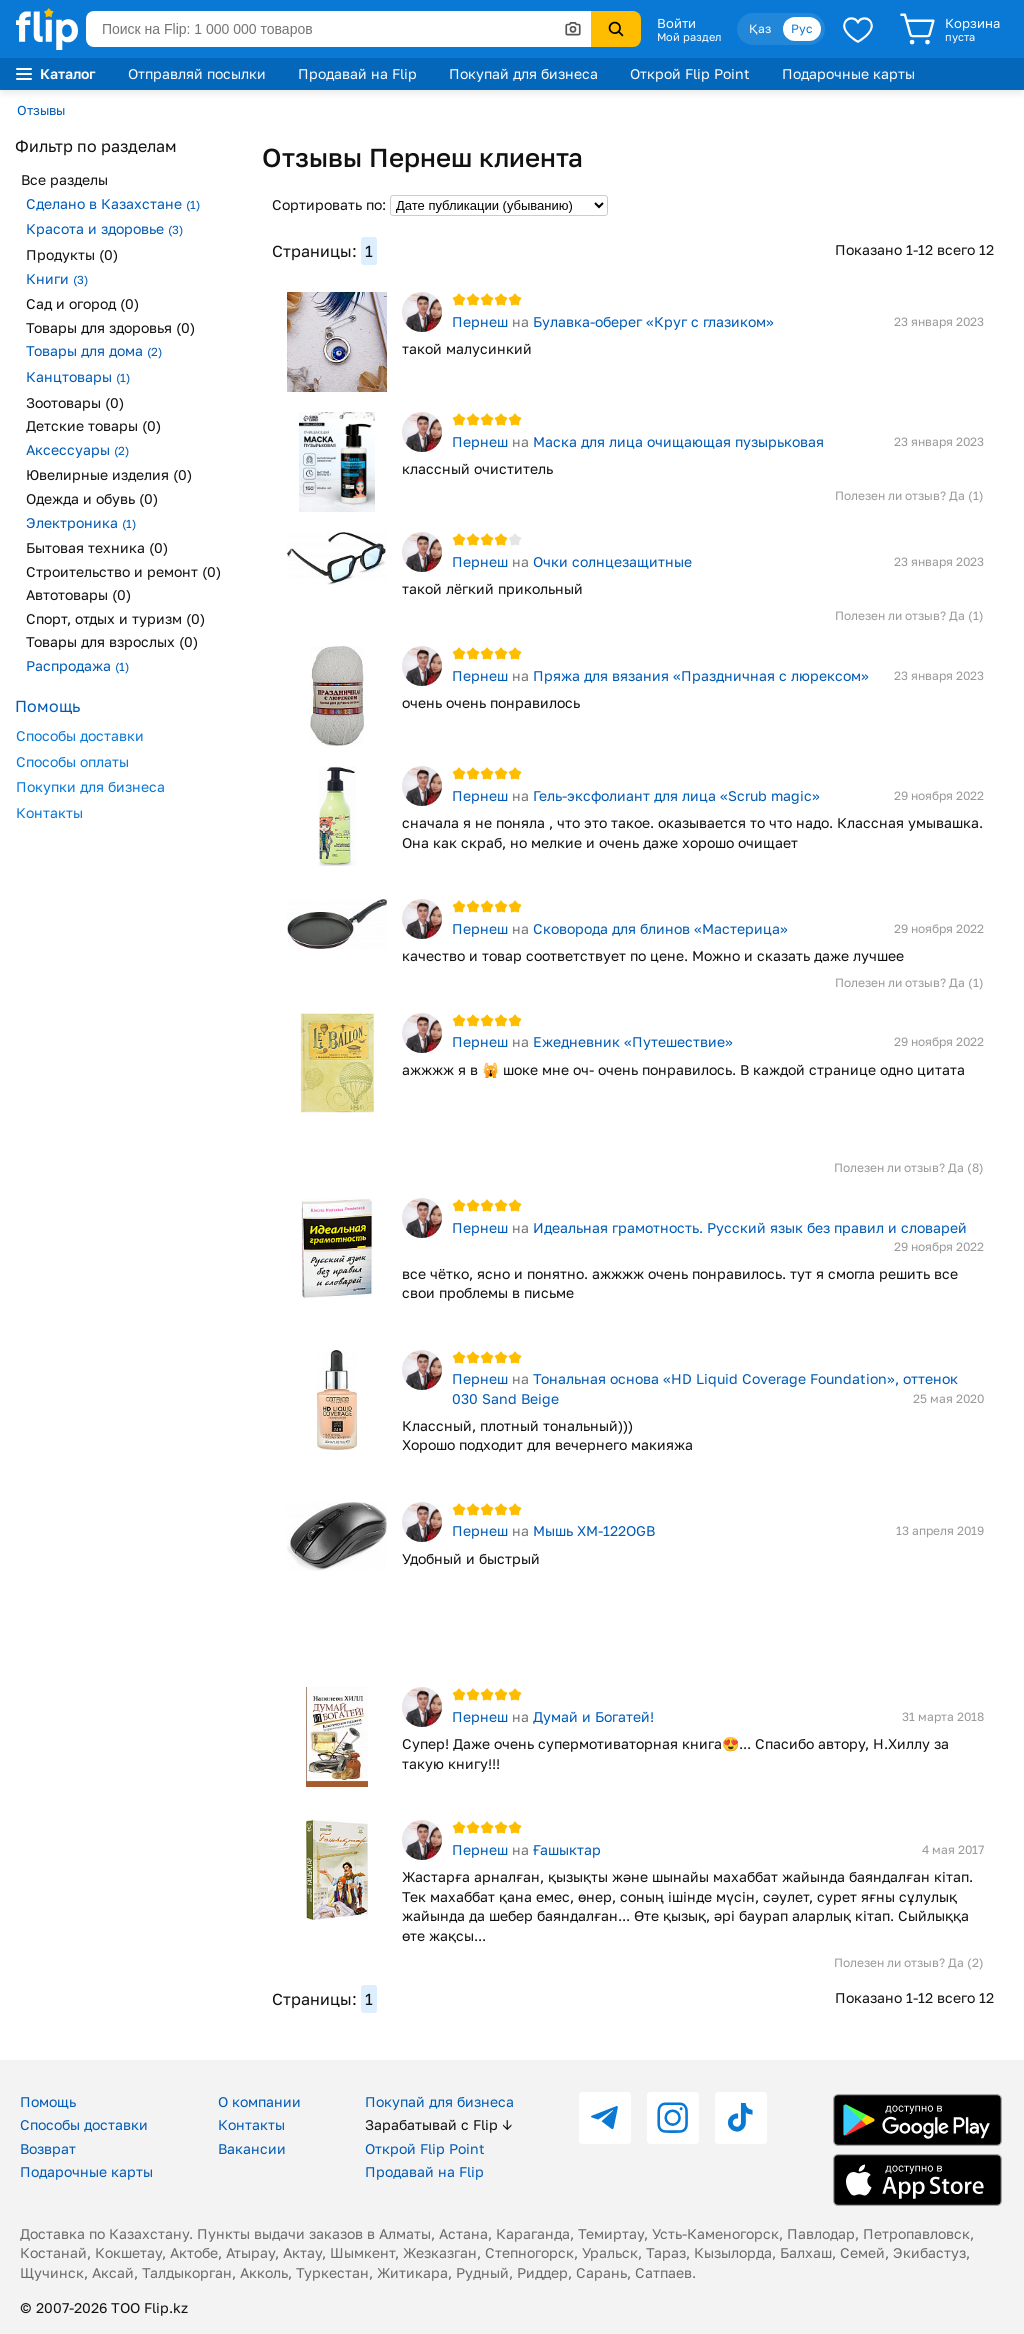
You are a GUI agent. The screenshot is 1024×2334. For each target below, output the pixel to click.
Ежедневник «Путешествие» (633, 1041)
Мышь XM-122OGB (594, 1530)
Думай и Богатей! (593, 1716)
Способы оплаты (72, 761)
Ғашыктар (567, 1849)
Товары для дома (94, 350)
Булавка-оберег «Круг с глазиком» (653, 321)
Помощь (48, 2101)
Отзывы (41, 110)
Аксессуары (77, 449)
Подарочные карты (848, 73)
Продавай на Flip (357, 73)
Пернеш (480, 321)
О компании (259, 2101)
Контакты (49, 812)
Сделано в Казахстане (113, 203)
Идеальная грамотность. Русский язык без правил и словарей (750, 1227)
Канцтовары (78, 376)
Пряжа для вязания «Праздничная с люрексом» (701, 675)
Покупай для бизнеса (523, 73)
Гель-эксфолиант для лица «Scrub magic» (676, 795)
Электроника (81, 522)
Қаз (760, 28)
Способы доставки (80, 735)
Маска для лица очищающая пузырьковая (678, 441)
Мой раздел (689, 37)
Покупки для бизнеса (90, 786)
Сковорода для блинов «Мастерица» (660, 928)
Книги (57, 278)
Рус (802, 28)
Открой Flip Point (690, 73)
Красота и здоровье (104, 228)
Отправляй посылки (197, 73)
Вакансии (252, 2148)
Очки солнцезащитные (612, 561)
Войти (676, 23)
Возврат (48, 2148)
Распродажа (77, 665)
